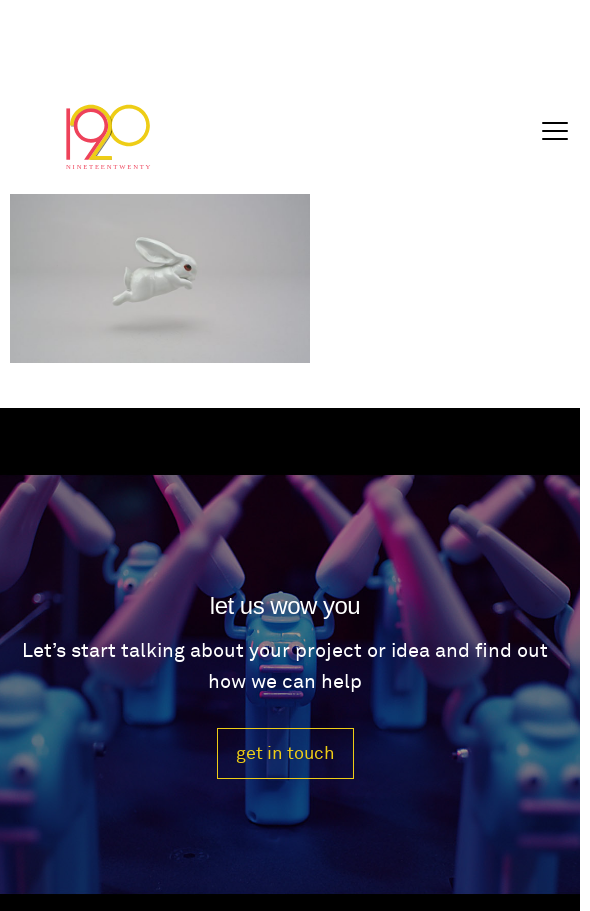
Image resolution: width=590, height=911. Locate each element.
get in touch (285, 753)
